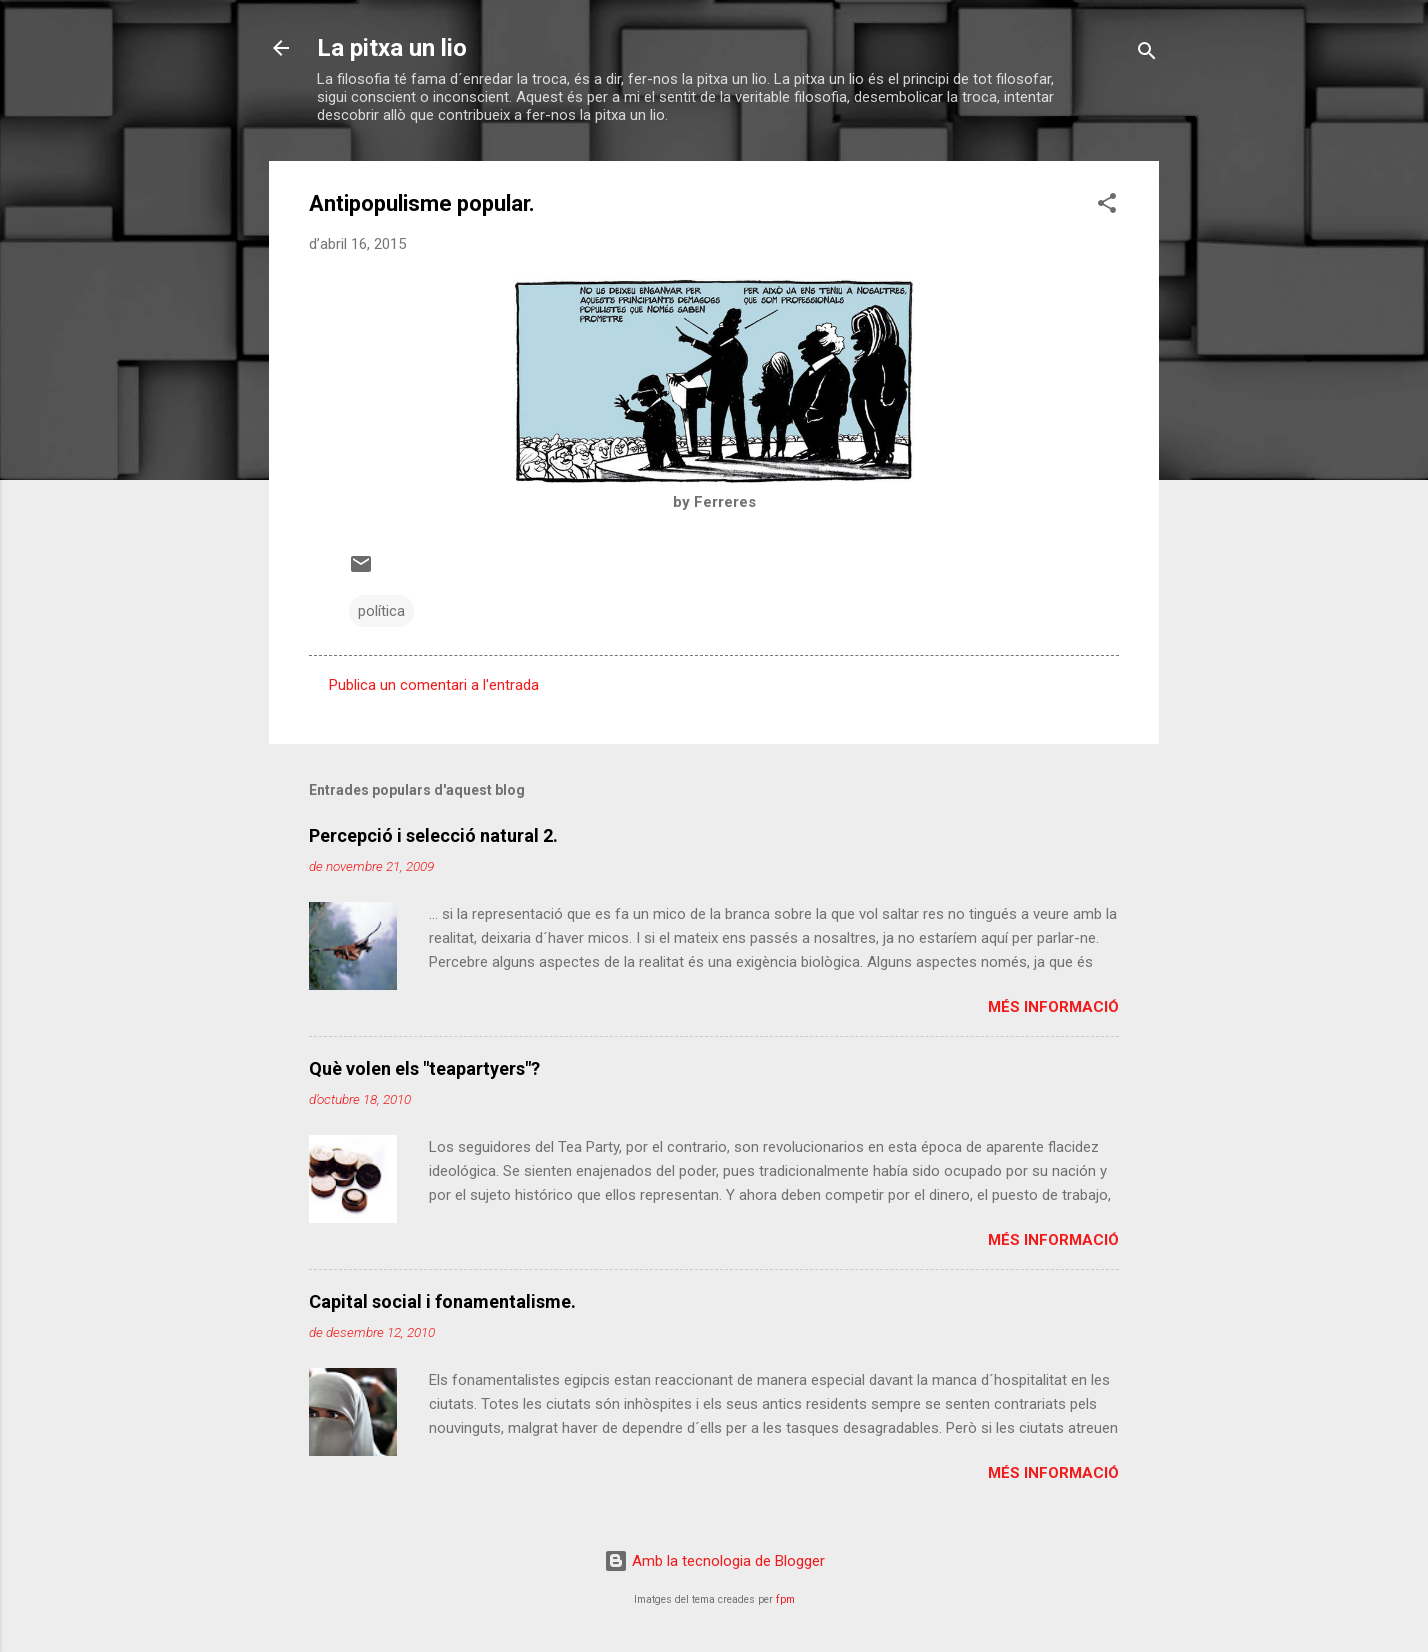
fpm (785, 1599)
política (381, 611)
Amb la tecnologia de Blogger (714, 1561)
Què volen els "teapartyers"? (424, 1068)
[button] (1107, 206)
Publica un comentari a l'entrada (434, 685)
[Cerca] (1147, 54)
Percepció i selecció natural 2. (433, 835)
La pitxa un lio (392, 48)
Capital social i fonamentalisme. (442, 1301)
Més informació (1053, 1007)
